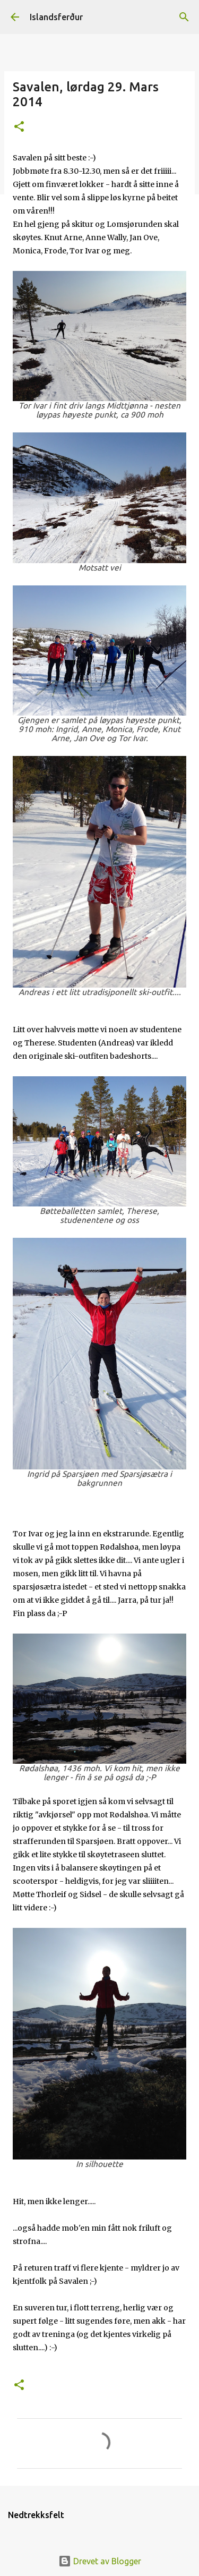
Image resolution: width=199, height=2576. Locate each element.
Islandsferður (56, 17)
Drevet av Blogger (99, 2561)
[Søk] (184, 17)
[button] (19, 127)
